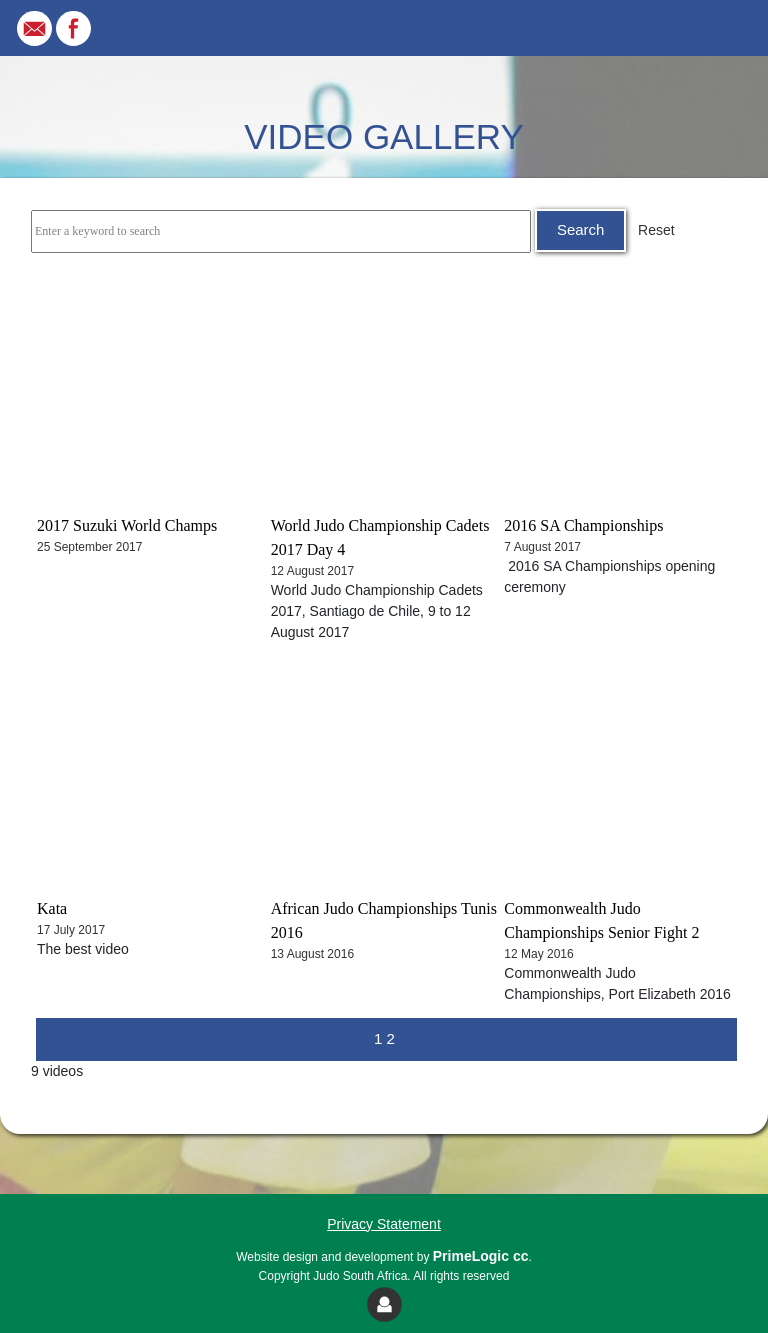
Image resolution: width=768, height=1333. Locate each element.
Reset (656, 230)
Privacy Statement (384, 1224)
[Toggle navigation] (724, 28)
